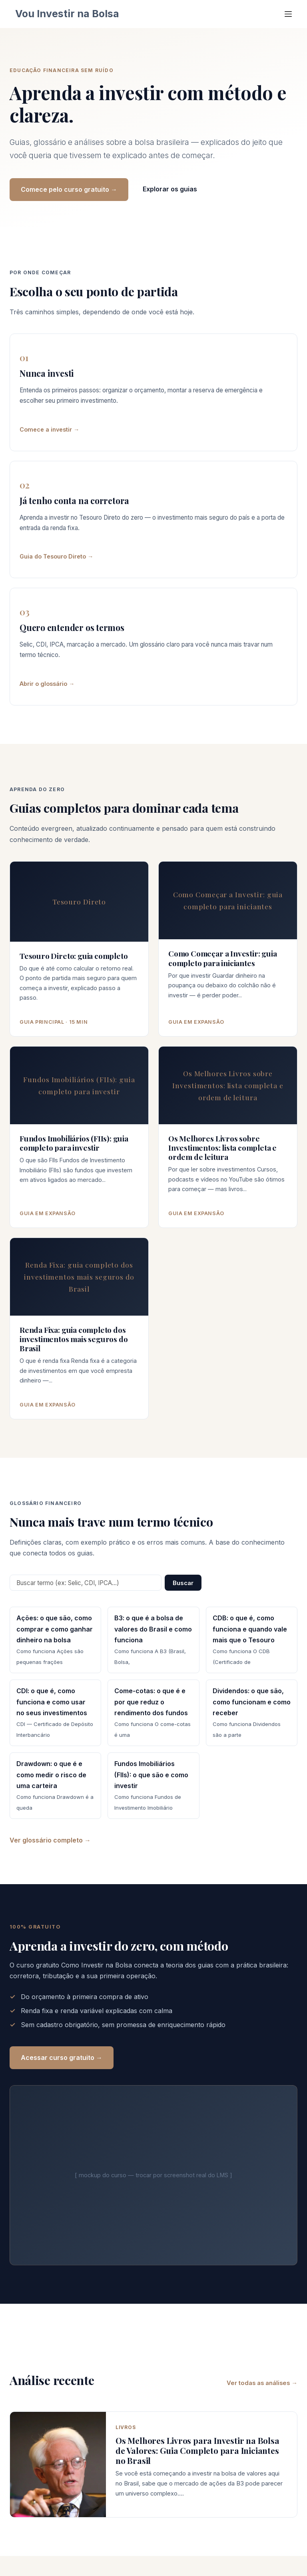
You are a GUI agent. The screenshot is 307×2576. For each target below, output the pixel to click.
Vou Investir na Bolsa (67, 14)
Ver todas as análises (258, 2383)
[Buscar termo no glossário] (85, 1583)
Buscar (183, 1583)
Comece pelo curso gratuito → (69, 189)
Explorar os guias (170, 189)
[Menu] (288, 14)
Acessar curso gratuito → (61, 2058)
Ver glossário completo (46, 1840)
